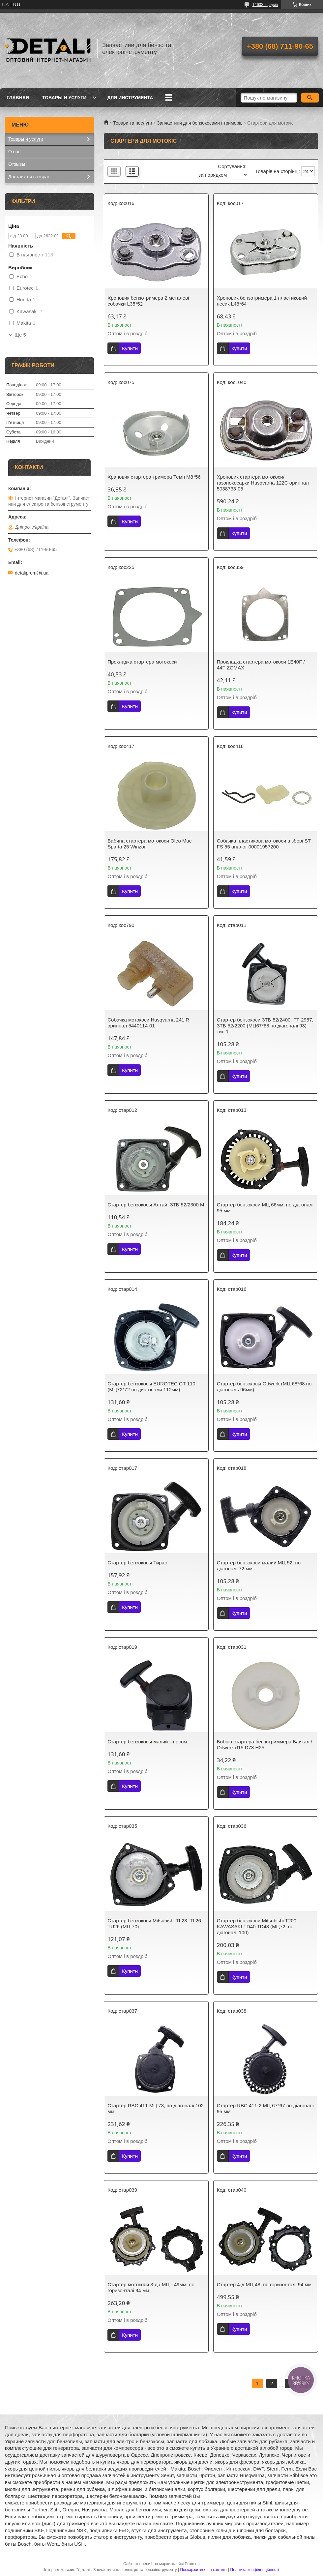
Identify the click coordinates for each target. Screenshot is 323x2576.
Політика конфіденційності (254, 2569)
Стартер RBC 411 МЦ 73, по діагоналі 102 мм (155, 2108)
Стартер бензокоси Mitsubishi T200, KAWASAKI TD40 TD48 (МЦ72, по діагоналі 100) (257, 1926)
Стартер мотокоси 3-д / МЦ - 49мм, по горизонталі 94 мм (150, 2287)
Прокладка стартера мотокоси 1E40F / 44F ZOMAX (261, 664)
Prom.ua (192, 2563)
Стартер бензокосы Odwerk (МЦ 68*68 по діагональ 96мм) (264, 1386)
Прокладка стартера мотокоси (142, 662)
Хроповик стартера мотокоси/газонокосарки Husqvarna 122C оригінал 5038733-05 (263, 482)
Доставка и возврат (29, 176)
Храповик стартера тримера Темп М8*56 (153, 477)
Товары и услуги (64, 97)
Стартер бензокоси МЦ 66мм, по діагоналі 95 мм (265, 1207)
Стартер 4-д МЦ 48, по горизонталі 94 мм (264, 2284)
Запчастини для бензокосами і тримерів (200, 123)
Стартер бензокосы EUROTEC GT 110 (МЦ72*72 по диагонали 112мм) (151, 1386)
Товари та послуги (132, 123)
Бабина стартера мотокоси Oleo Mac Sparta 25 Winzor (149, 843)
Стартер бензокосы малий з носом (147, 1741)
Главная (18, 97)
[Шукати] (310, 98)
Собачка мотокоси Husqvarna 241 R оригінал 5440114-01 (148, 1022)
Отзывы (16, 164)
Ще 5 (20, 335)
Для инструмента (130, 97)
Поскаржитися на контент (203, 2569)
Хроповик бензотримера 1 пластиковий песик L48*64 (262, 301)
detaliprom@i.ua (31, 573)
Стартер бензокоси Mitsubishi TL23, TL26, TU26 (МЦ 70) (154, 1923)
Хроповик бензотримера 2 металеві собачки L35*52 (148, 301)
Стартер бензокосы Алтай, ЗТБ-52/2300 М (155, 1204)
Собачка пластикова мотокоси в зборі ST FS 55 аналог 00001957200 (264, 843)
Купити (130, 348)
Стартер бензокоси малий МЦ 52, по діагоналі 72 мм (259, 1565)
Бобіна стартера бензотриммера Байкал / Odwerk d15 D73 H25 (264, 1744)
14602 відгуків (265, 4)
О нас (14, 151)
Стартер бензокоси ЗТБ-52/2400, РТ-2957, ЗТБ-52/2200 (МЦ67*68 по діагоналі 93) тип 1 (265, 1025)
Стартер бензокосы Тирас (137, 1562)
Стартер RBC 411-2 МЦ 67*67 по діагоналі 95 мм (265, 2108)
